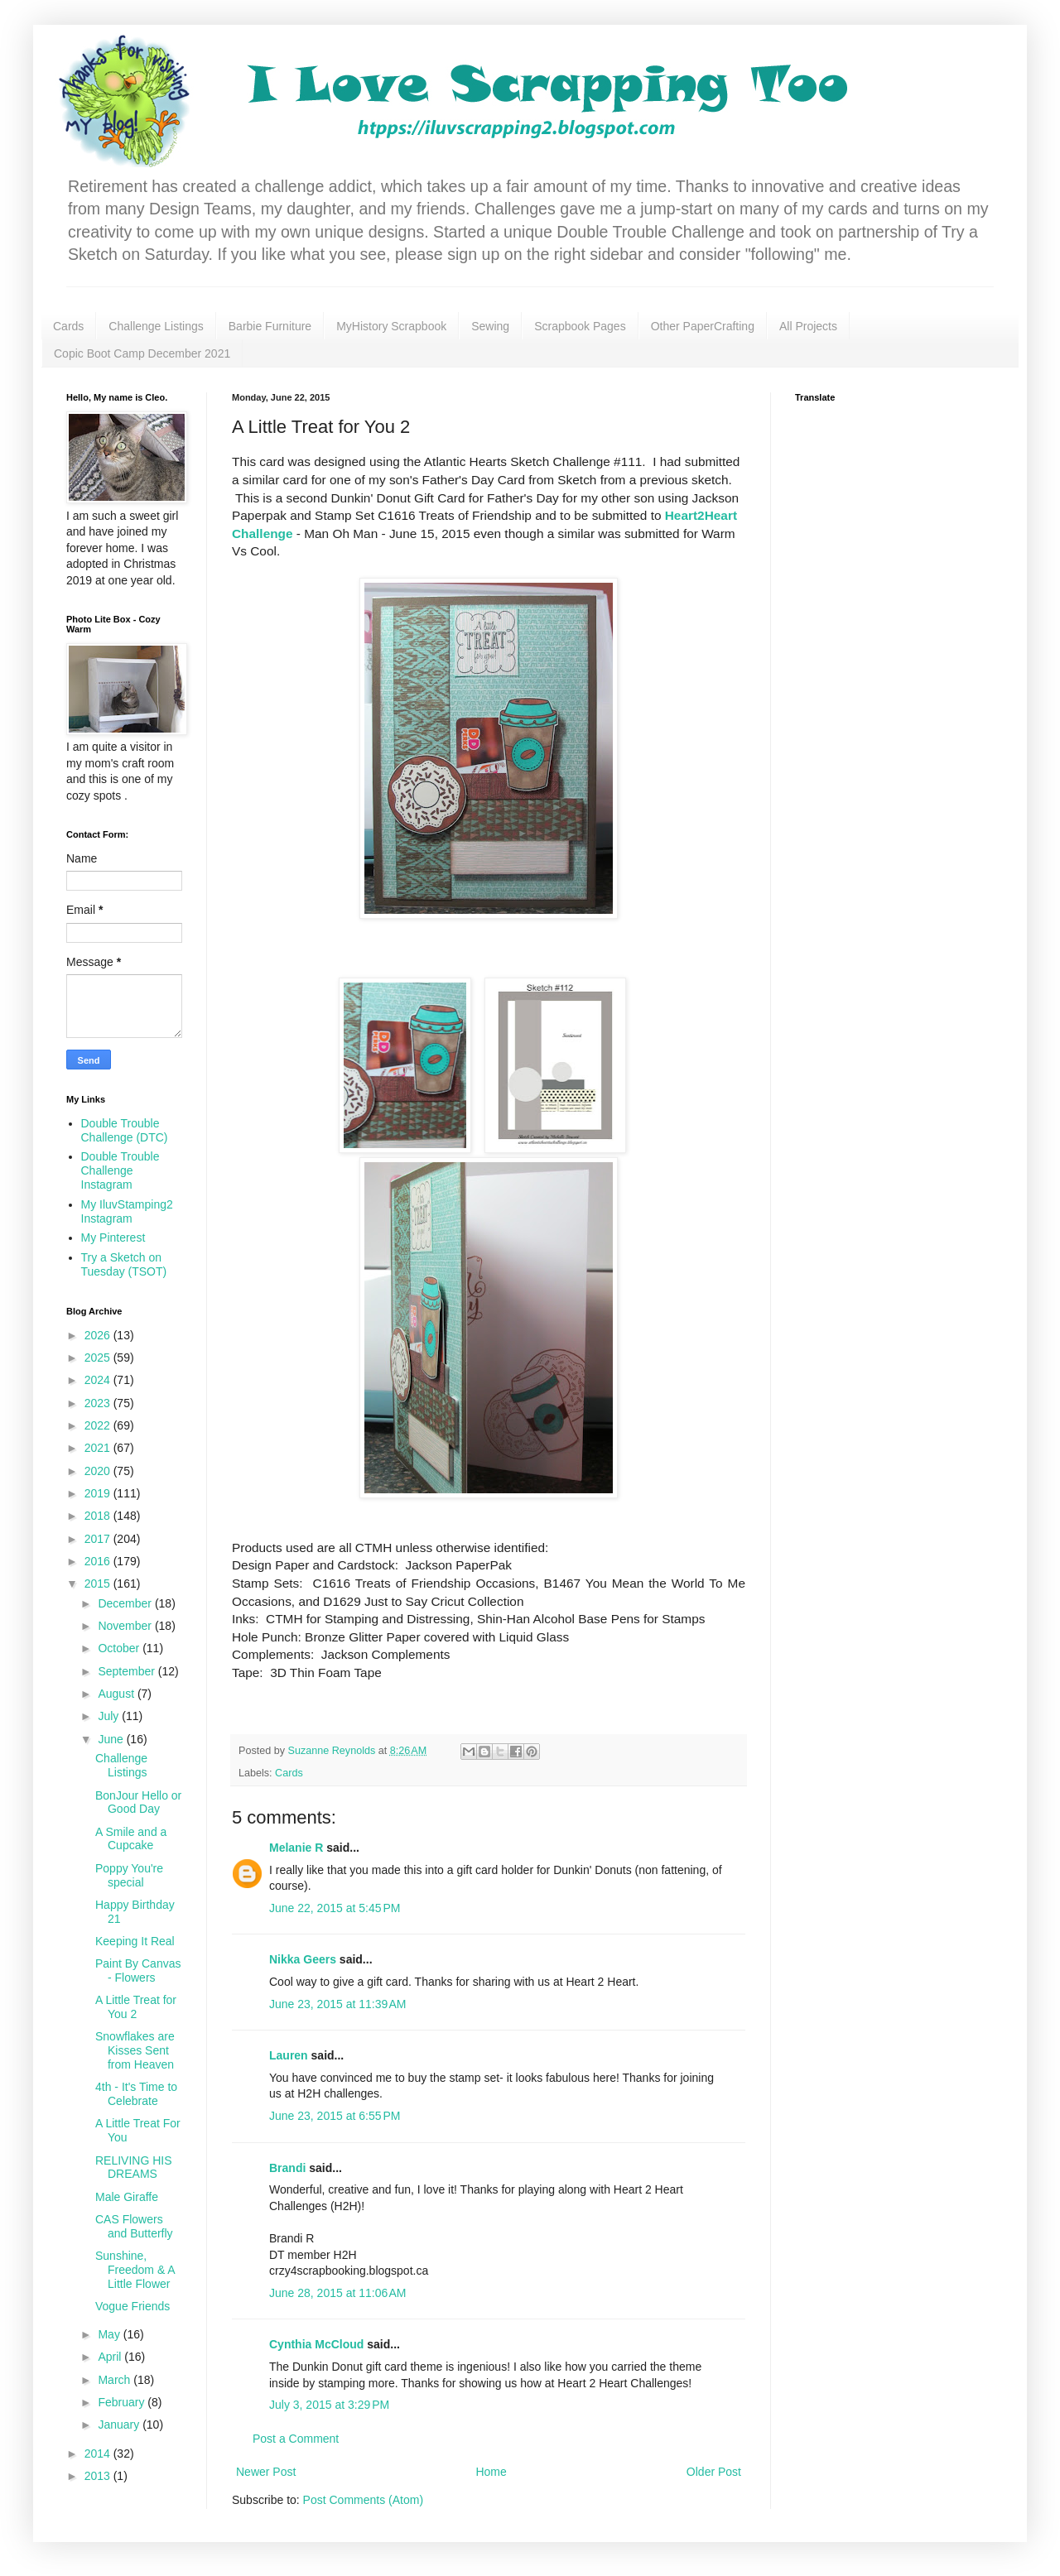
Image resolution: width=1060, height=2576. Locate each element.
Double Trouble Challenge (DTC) (124, 1130)
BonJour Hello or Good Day (138, 1802)
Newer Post (266, 2471)
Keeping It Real (135, 1941)
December (126, 1603)
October (120, 1648)
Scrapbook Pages (580, 326)
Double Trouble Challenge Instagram (120, 1170)
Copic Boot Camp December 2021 (142, 353)
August (117, 1693)
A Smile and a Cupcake (130, 1839)
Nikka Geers (302, 1959)
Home (490, 2471)
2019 (98, 1493)
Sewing (490, 326)
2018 (98, 1515)
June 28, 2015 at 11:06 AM (337, 2293)
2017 (98, 1538)
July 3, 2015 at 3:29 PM (329, 2404)
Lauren (290, 2055)
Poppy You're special (129, 1875)
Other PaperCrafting (702, 326)
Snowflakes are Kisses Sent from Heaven (135, 2050)
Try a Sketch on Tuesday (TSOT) (124, 1264)
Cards (68, 326)
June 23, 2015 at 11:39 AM (337, 2004)
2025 (98, 1357)
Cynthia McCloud (316, 2344)
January (120, 2424)
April (111, 2356)
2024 (98, 1380)
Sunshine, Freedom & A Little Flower (135, 2269)
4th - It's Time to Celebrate (136, 2093)
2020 (98, 1471)
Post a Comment (296, 2438)
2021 (98, 1447)
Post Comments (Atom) (363, 2499)
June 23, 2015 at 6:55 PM (334, 2115)
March (115, 2379)
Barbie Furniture (270, 326)
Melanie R (296, 1847)
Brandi (287, 2168)
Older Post (714, 2471)
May (110, 2334)
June (112, 1739)
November (126, 1625)
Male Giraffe (126, 2197)
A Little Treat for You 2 (135, 2007)
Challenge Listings (155, 326)
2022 (98, 1425)
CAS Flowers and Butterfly (134, 2226)
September (127, 1671)
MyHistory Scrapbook (391, 326)
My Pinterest (113, 1237)
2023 (98, 1403)
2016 (98, 1561)
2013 (98, 2475)
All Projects (808, 326)
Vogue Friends (132, 2306)
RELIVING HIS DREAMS (133, 2167)
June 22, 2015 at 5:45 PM (334, 1908)
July (110, 1716)
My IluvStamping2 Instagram (127, 1211)
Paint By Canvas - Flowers (138, 1970)
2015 (98, 1583)
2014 (98, 2453)
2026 (98, 1335)
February (122, 2402)
